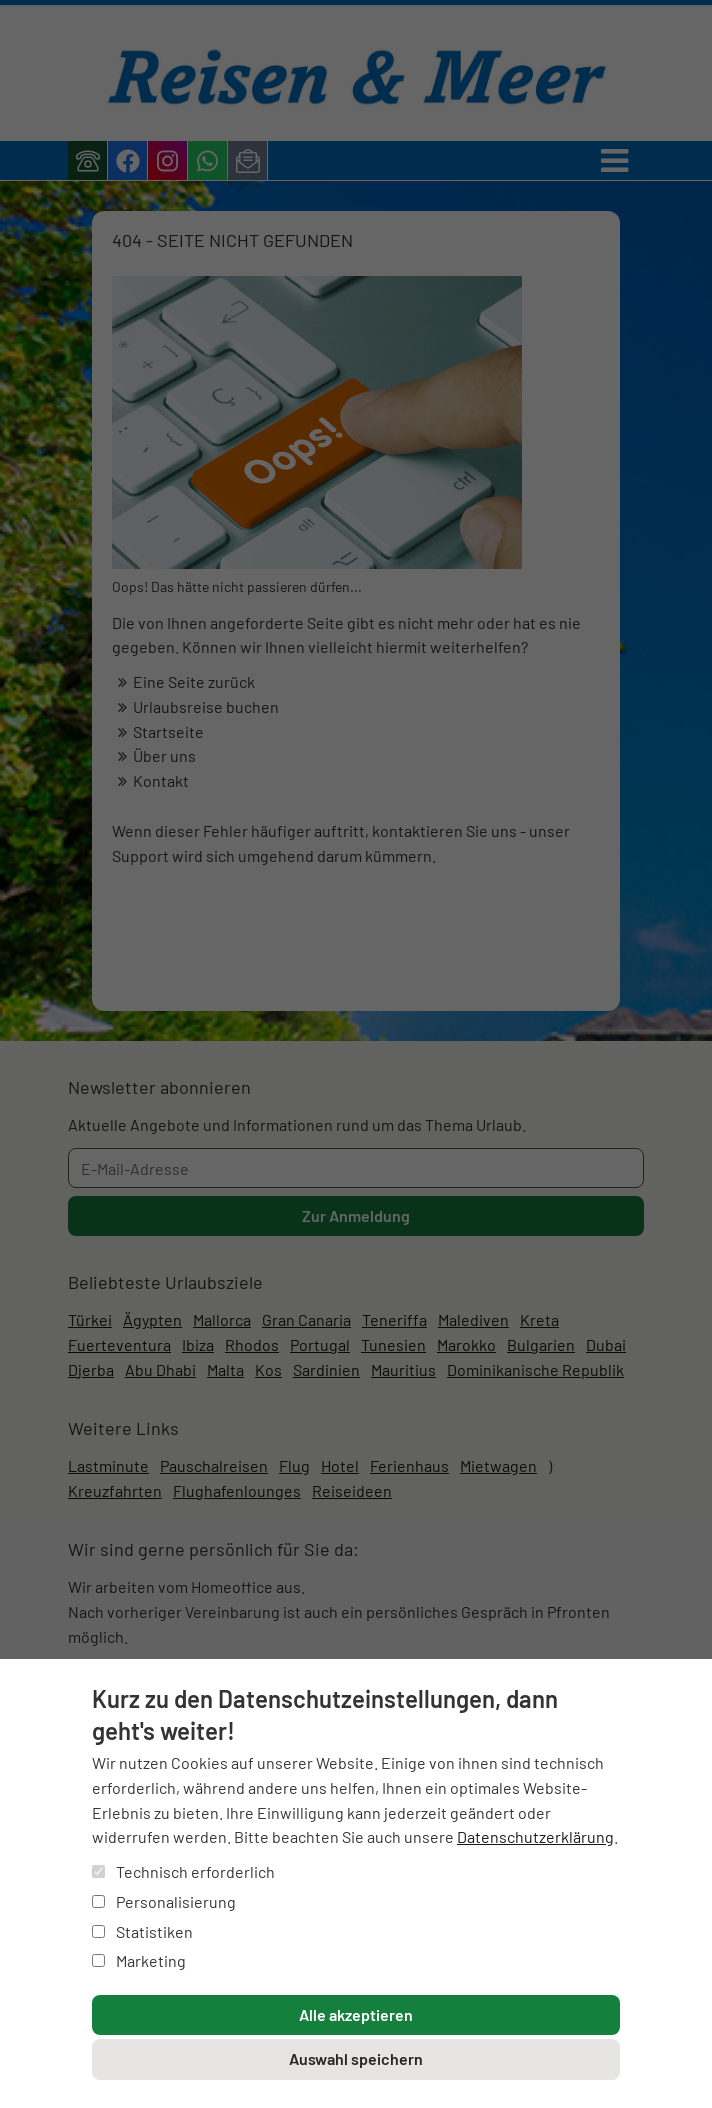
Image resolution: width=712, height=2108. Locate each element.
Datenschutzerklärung (535, 1836)
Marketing (139, 1960)
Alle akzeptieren (356, 2014)
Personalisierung (164, 1901)
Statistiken (142, 1931)
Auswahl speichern (356, 2058)
